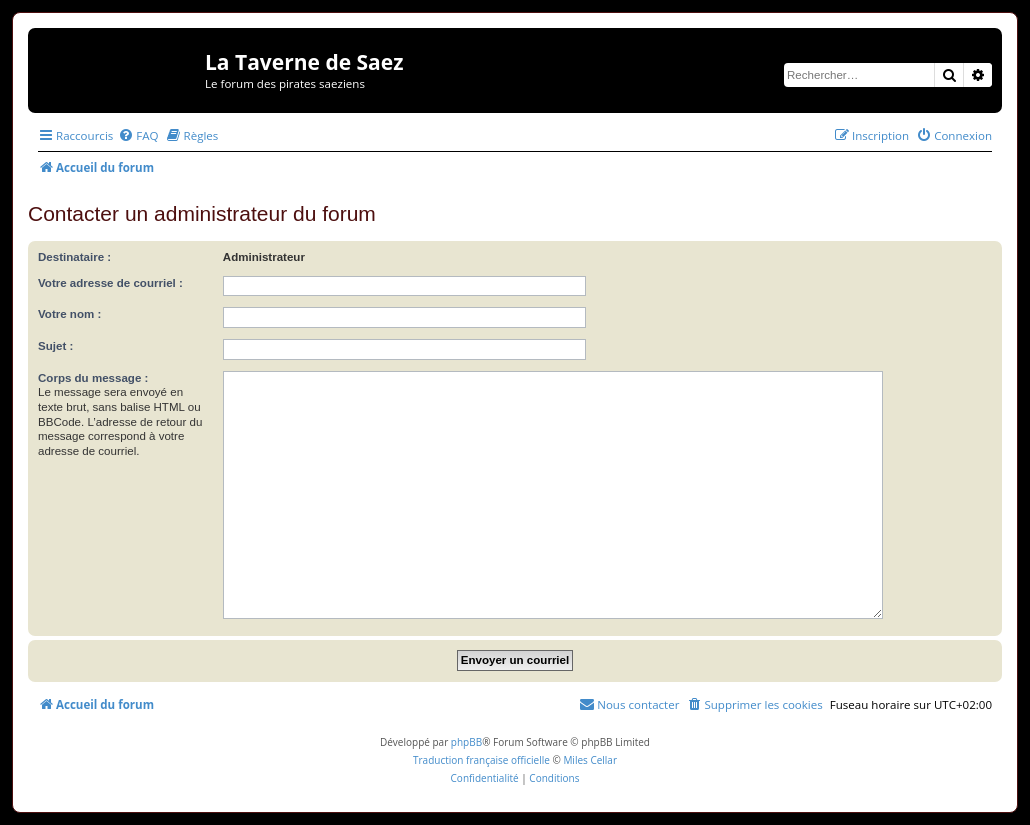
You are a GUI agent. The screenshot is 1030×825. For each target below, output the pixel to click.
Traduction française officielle (481, 760)
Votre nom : (69, 314)
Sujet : (55, 346)
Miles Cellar (590, 760)
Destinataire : (74, 257)
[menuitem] (138, 135)
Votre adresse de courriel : (110, 283)
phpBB (466, 742)
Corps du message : (93, 378)
